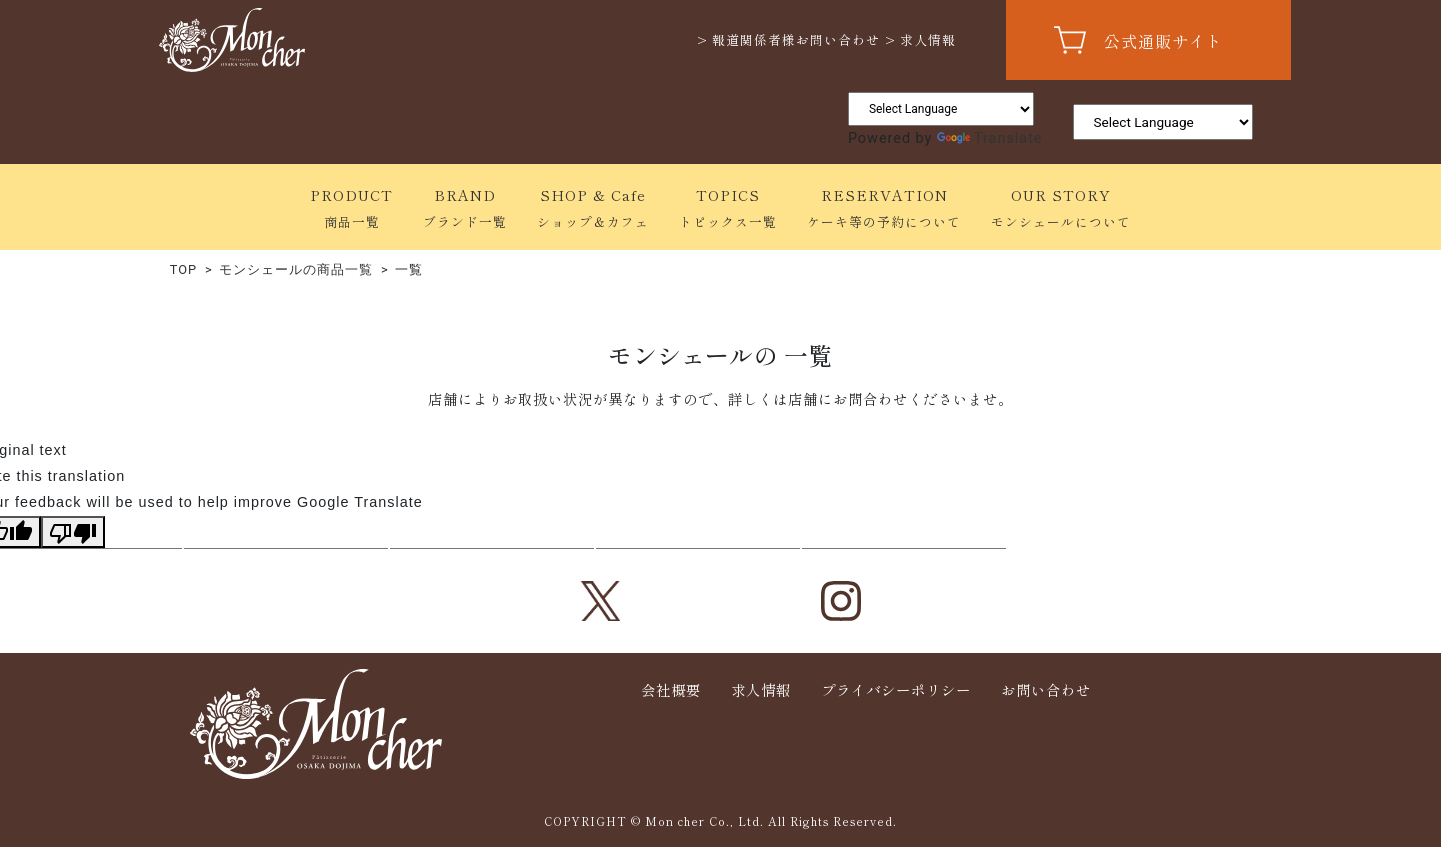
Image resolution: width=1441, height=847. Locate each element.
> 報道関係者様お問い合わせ (788, 39)
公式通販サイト (1163, 41)
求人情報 (761, 689)
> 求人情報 (920, 39)
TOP (183, 269)
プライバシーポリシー (896, 689)
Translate (990, 138)
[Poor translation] (73, 532)
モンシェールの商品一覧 (296, 269)
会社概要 (671, 689)
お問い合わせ (1046, 689)
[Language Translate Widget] (941, 109)
